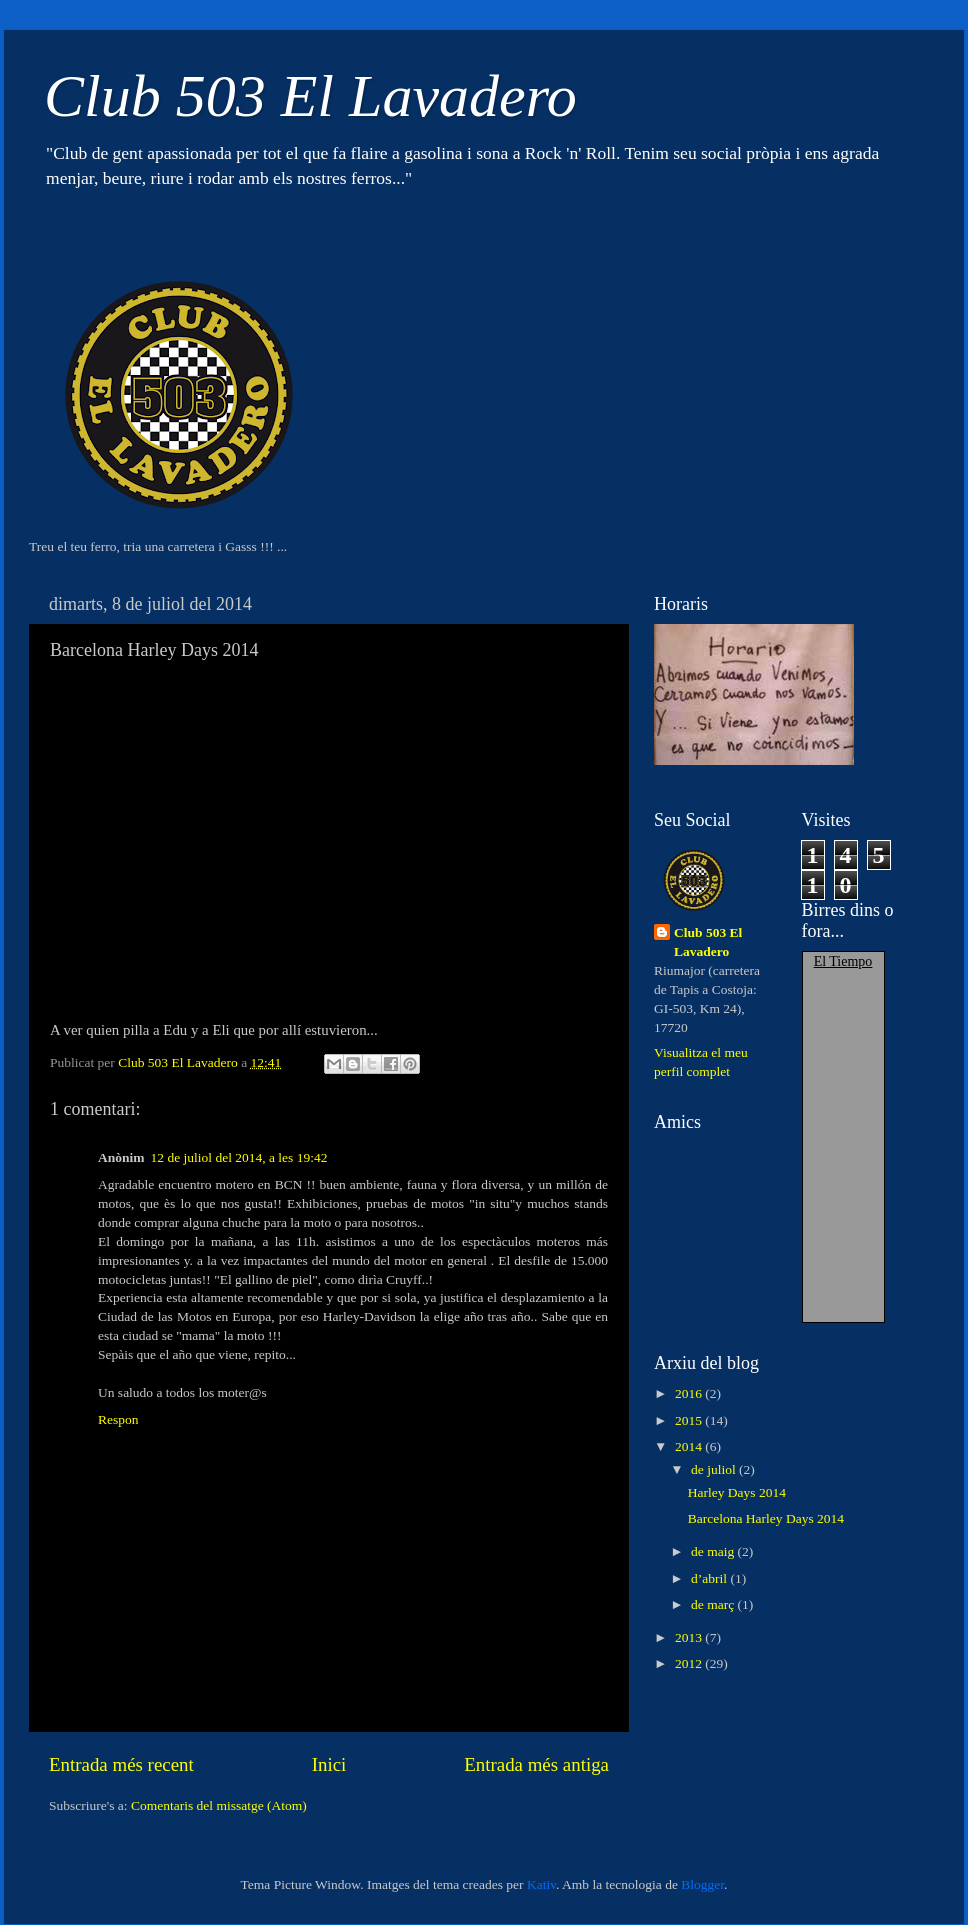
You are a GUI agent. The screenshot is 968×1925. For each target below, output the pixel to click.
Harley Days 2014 (737, 1492)
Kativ (541, 1884)
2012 (690, 1663)
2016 (690, 1393)
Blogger (702, 1884)
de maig (714, 1551)
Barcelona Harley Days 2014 (766, 1518)
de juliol (715, 1469)
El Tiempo (843, 961)
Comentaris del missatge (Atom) (219, 1805)
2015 (690, 1420)
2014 (690, 1446)
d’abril (710, 1578)
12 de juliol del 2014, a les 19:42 (239, 1157)
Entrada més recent (121, 1764)
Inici (329, 1764)
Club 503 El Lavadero (310, 96)
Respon (118, 1419)
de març (714, 1604)
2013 (690, 1637)
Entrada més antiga (536, 1764)
